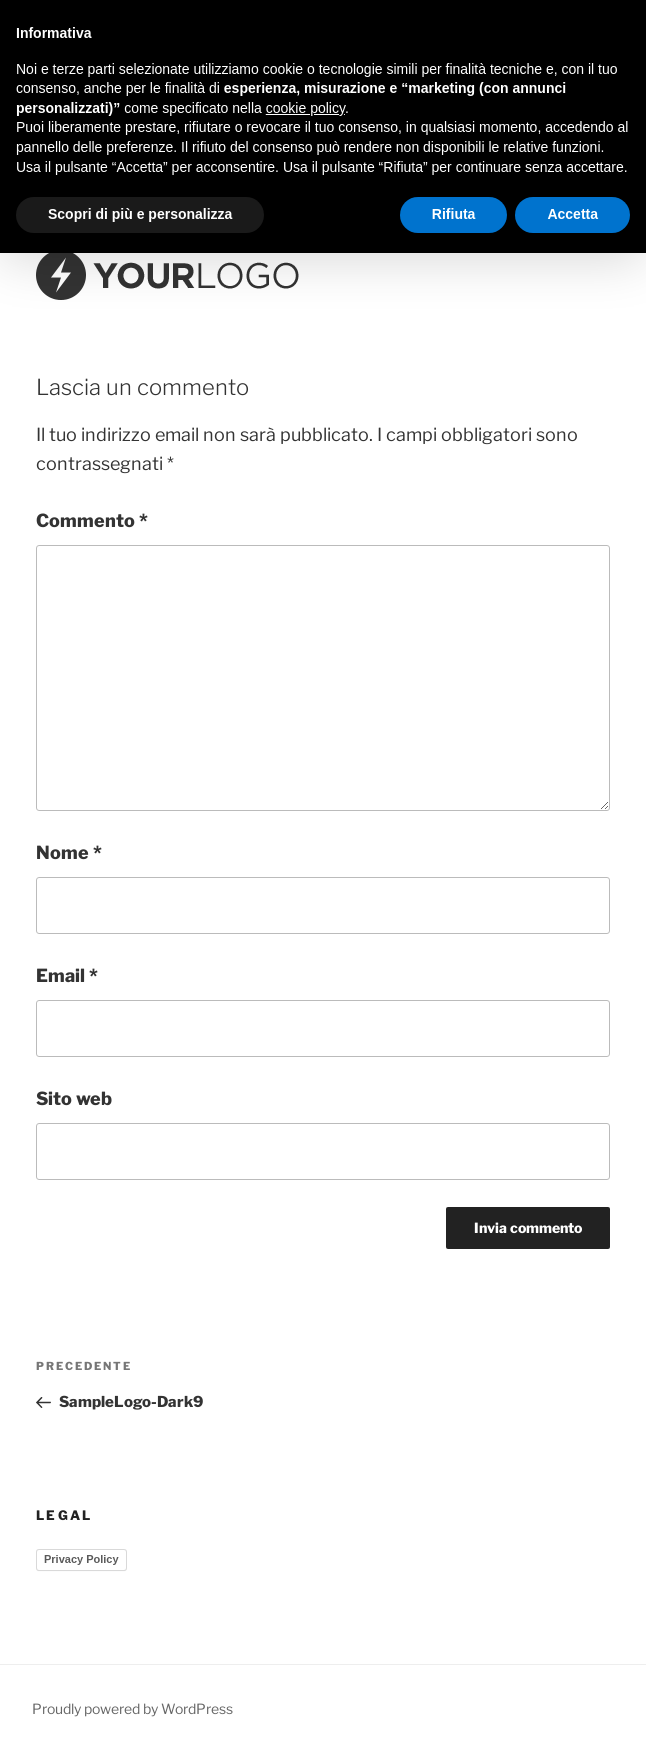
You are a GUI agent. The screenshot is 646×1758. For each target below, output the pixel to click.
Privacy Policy (81, 1559)
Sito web (74, 1098)
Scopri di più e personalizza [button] (140, 214)
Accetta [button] (572, 214)
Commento (92, 520)
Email (67, 975)
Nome (69, 852)
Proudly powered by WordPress (132, 1708)
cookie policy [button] (305, 108)
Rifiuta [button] (454, 214)
